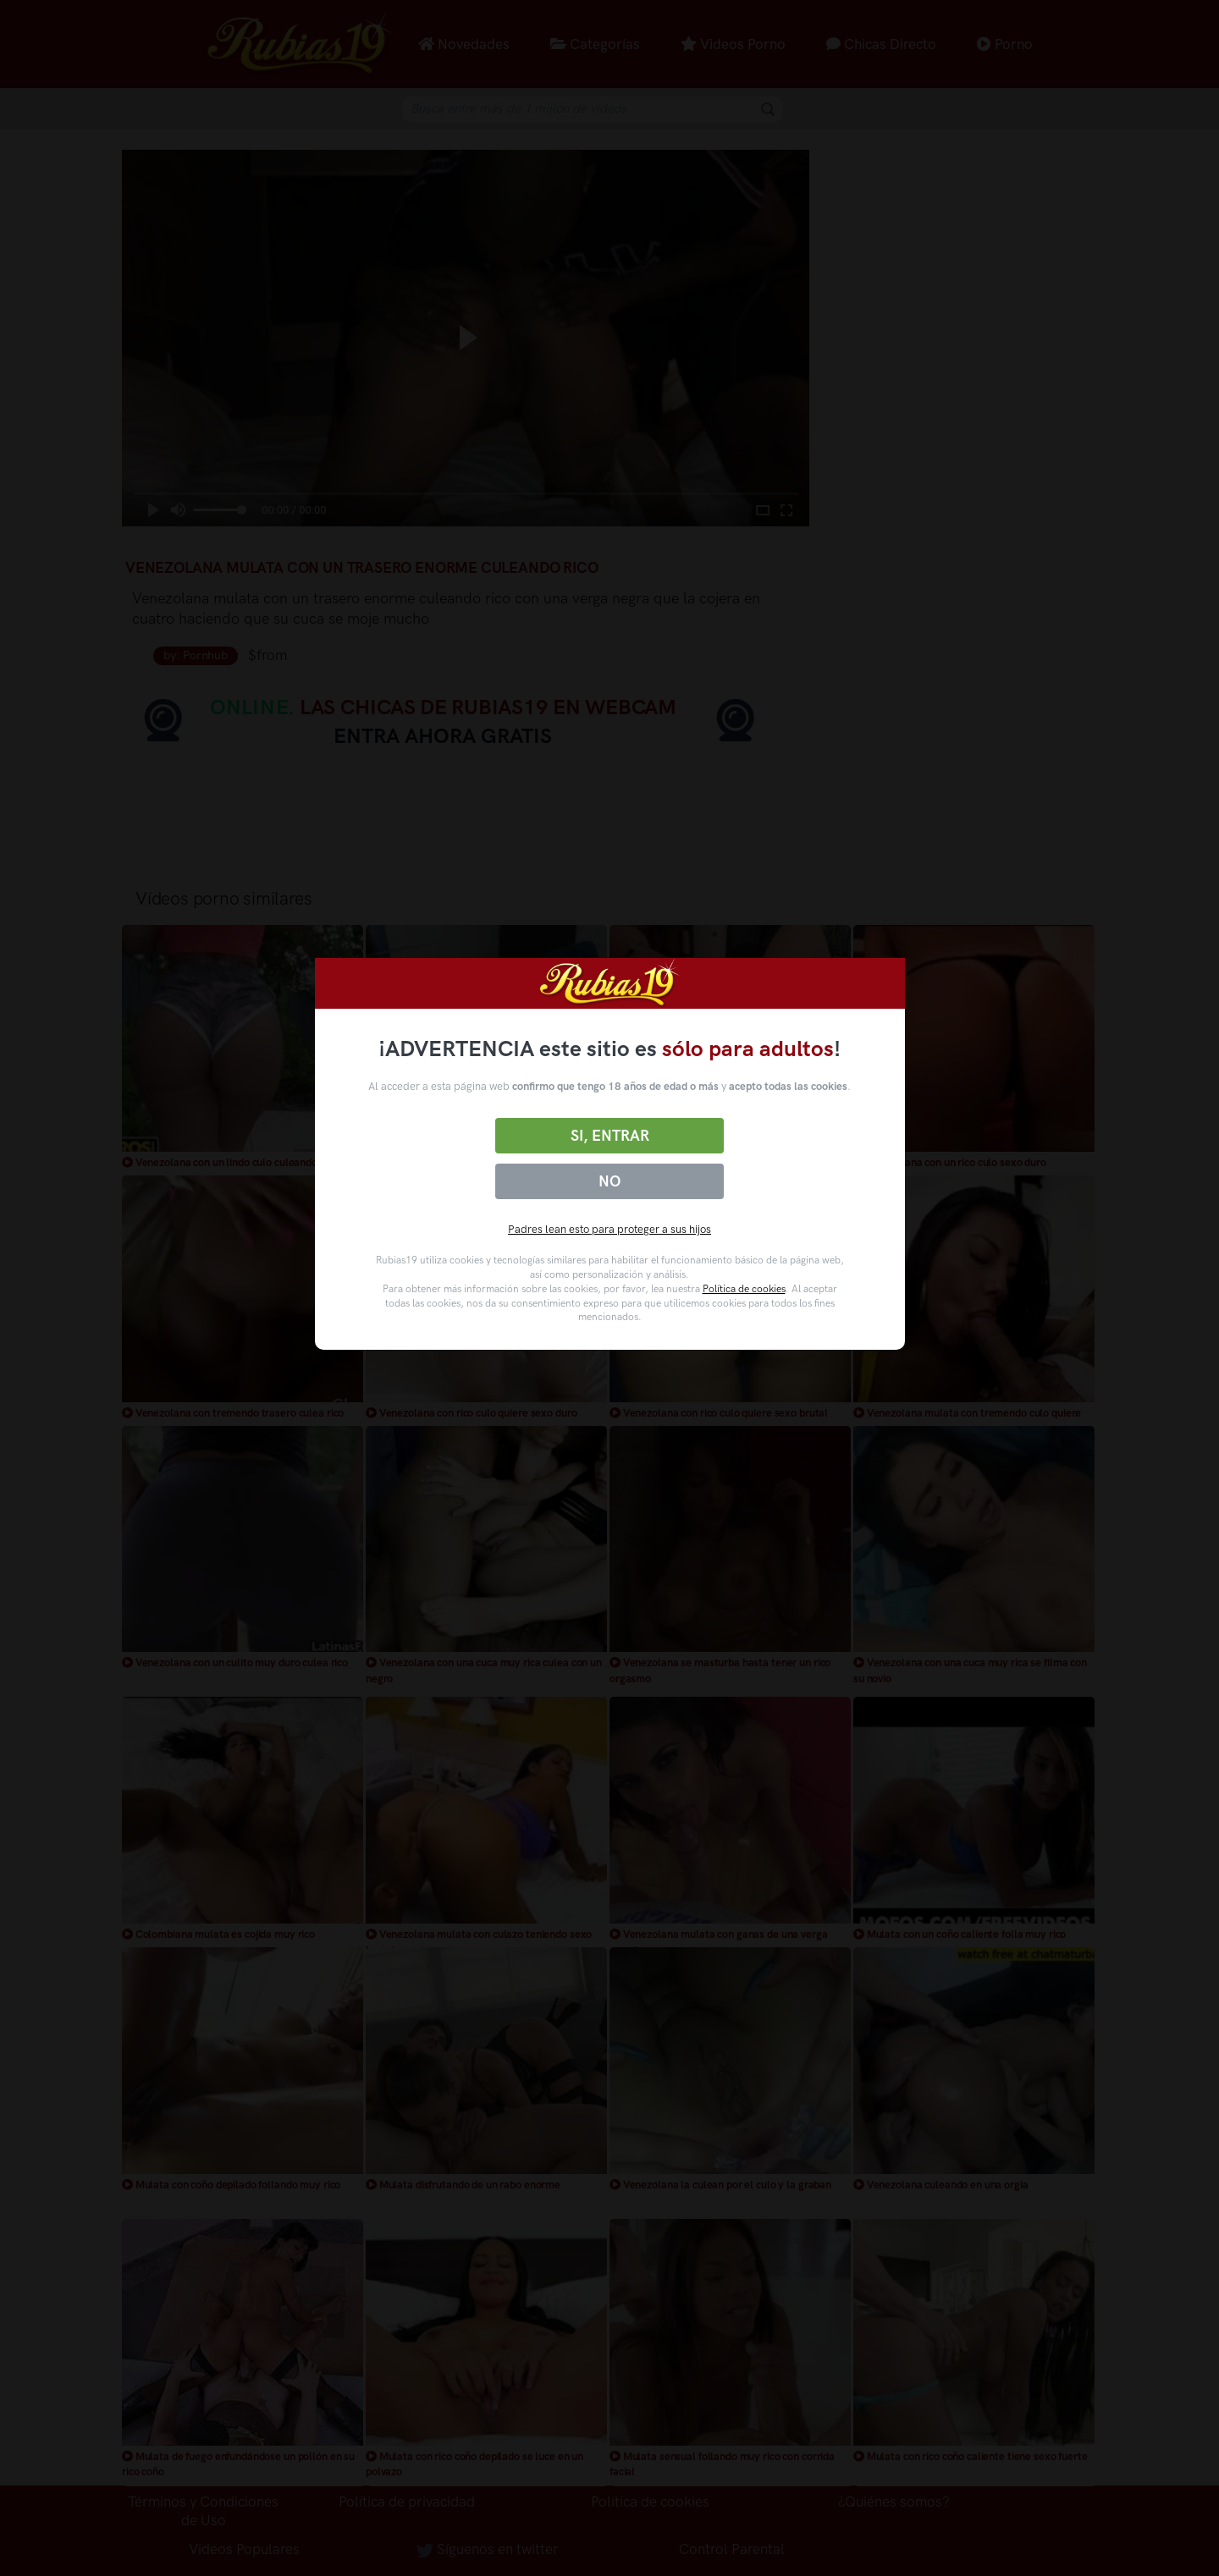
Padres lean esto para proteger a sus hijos (609, 1229)
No (609, 1181)
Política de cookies (744, 1289)
